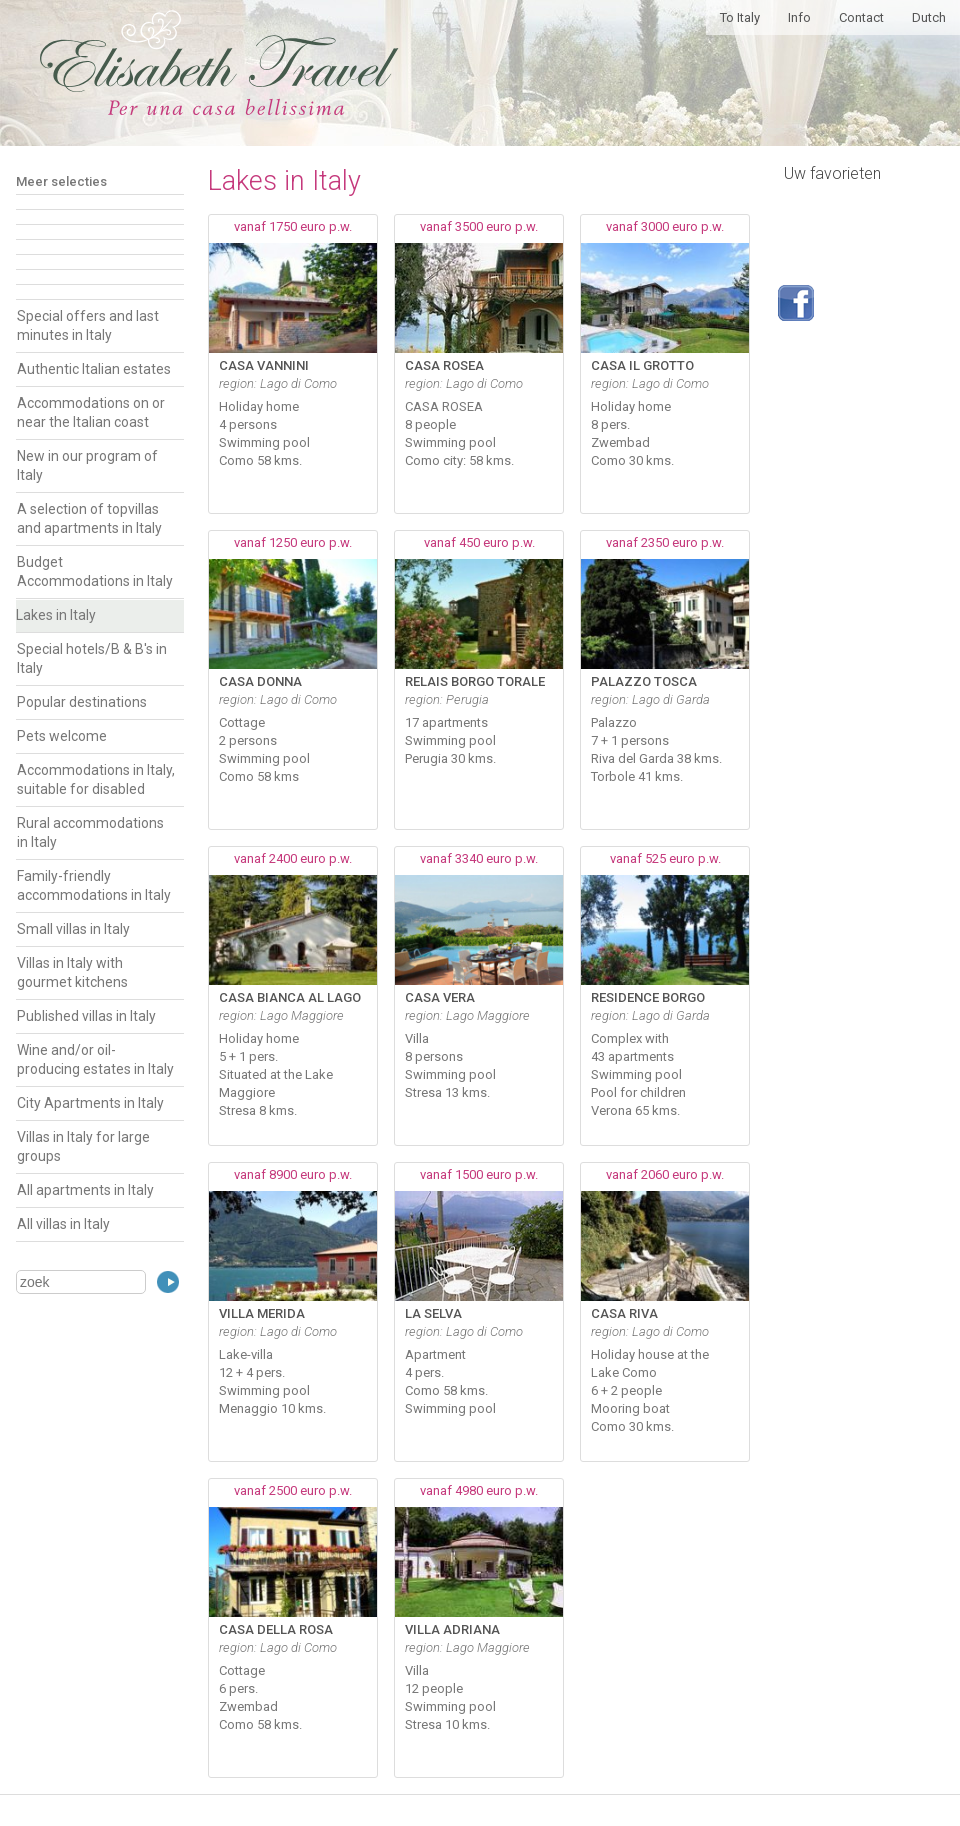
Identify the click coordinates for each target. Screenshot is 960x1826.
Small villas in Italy (73, 929)
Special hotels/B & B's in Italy (92, 658)
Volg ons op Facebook (796, 303)
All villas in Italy (63, 1224)
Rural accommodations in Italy (90, 832)
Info (799, 17)
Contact (861, 17)
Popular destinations (82, 702)
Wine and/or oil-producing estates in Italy (95, 1059)
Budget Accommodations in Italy (95, 571)
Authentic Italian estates (94, 369)
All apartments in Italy (85, 1190)
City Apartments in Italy (90, 1103)
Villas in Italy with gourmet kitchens (72, 972)
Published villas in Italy (86, 1016)
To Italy (740, 17)
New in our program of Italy (87, 465)
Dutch (929, 17)
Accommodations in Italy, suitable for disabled (96, 779)
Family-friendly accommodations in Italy (94, 885)
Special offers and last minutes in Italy (88, 325)
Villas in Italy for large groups (83, 1146)
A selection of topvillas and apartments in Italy (89, 518)
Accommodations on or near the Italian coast (91, 412)
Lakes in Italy (56, 615)
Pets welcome (62, 736)
